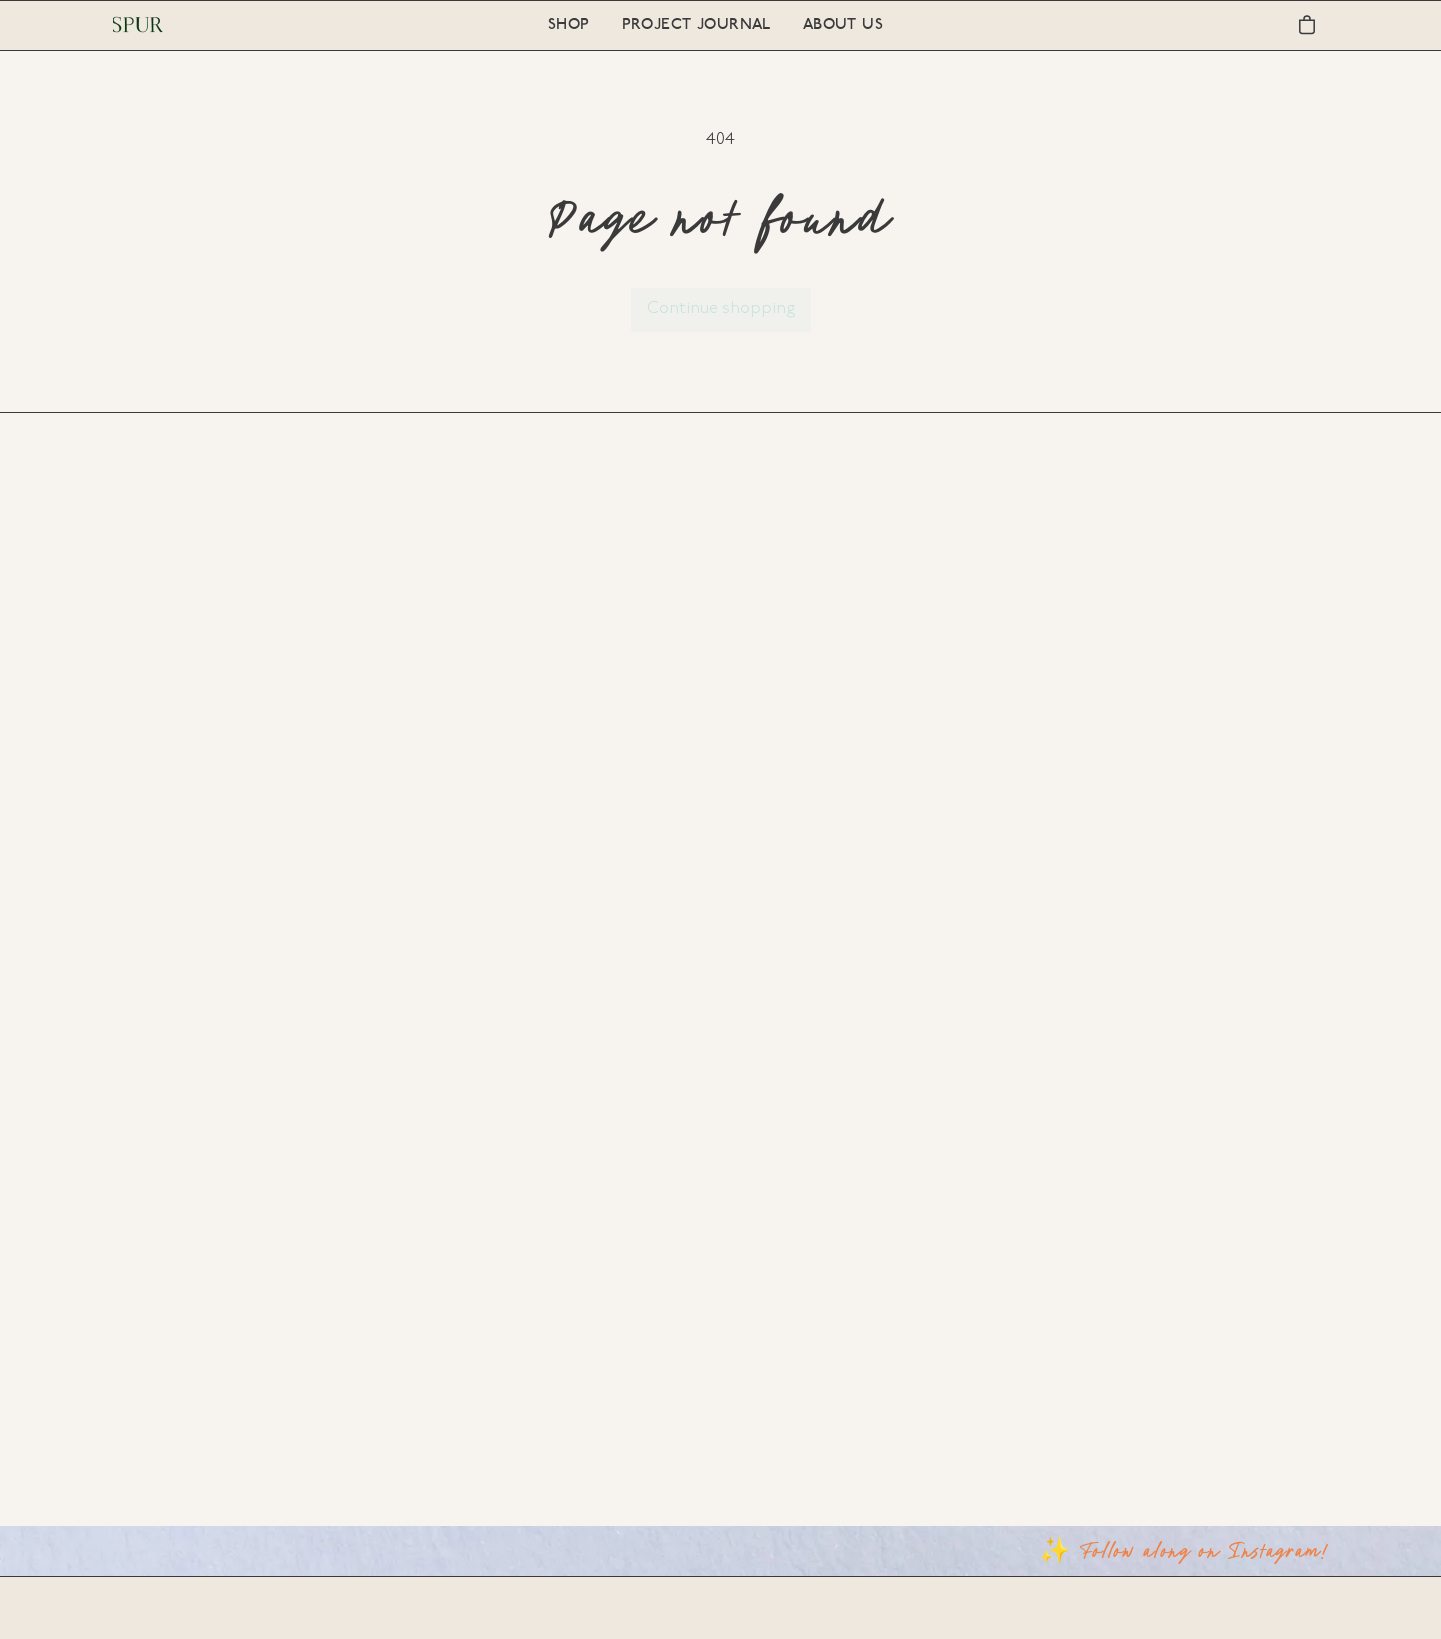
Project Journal (696, 25)
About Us (843, 25)
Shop (569, 25)
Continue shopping (721, 309)
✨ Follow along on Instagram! (1184, 1550)
